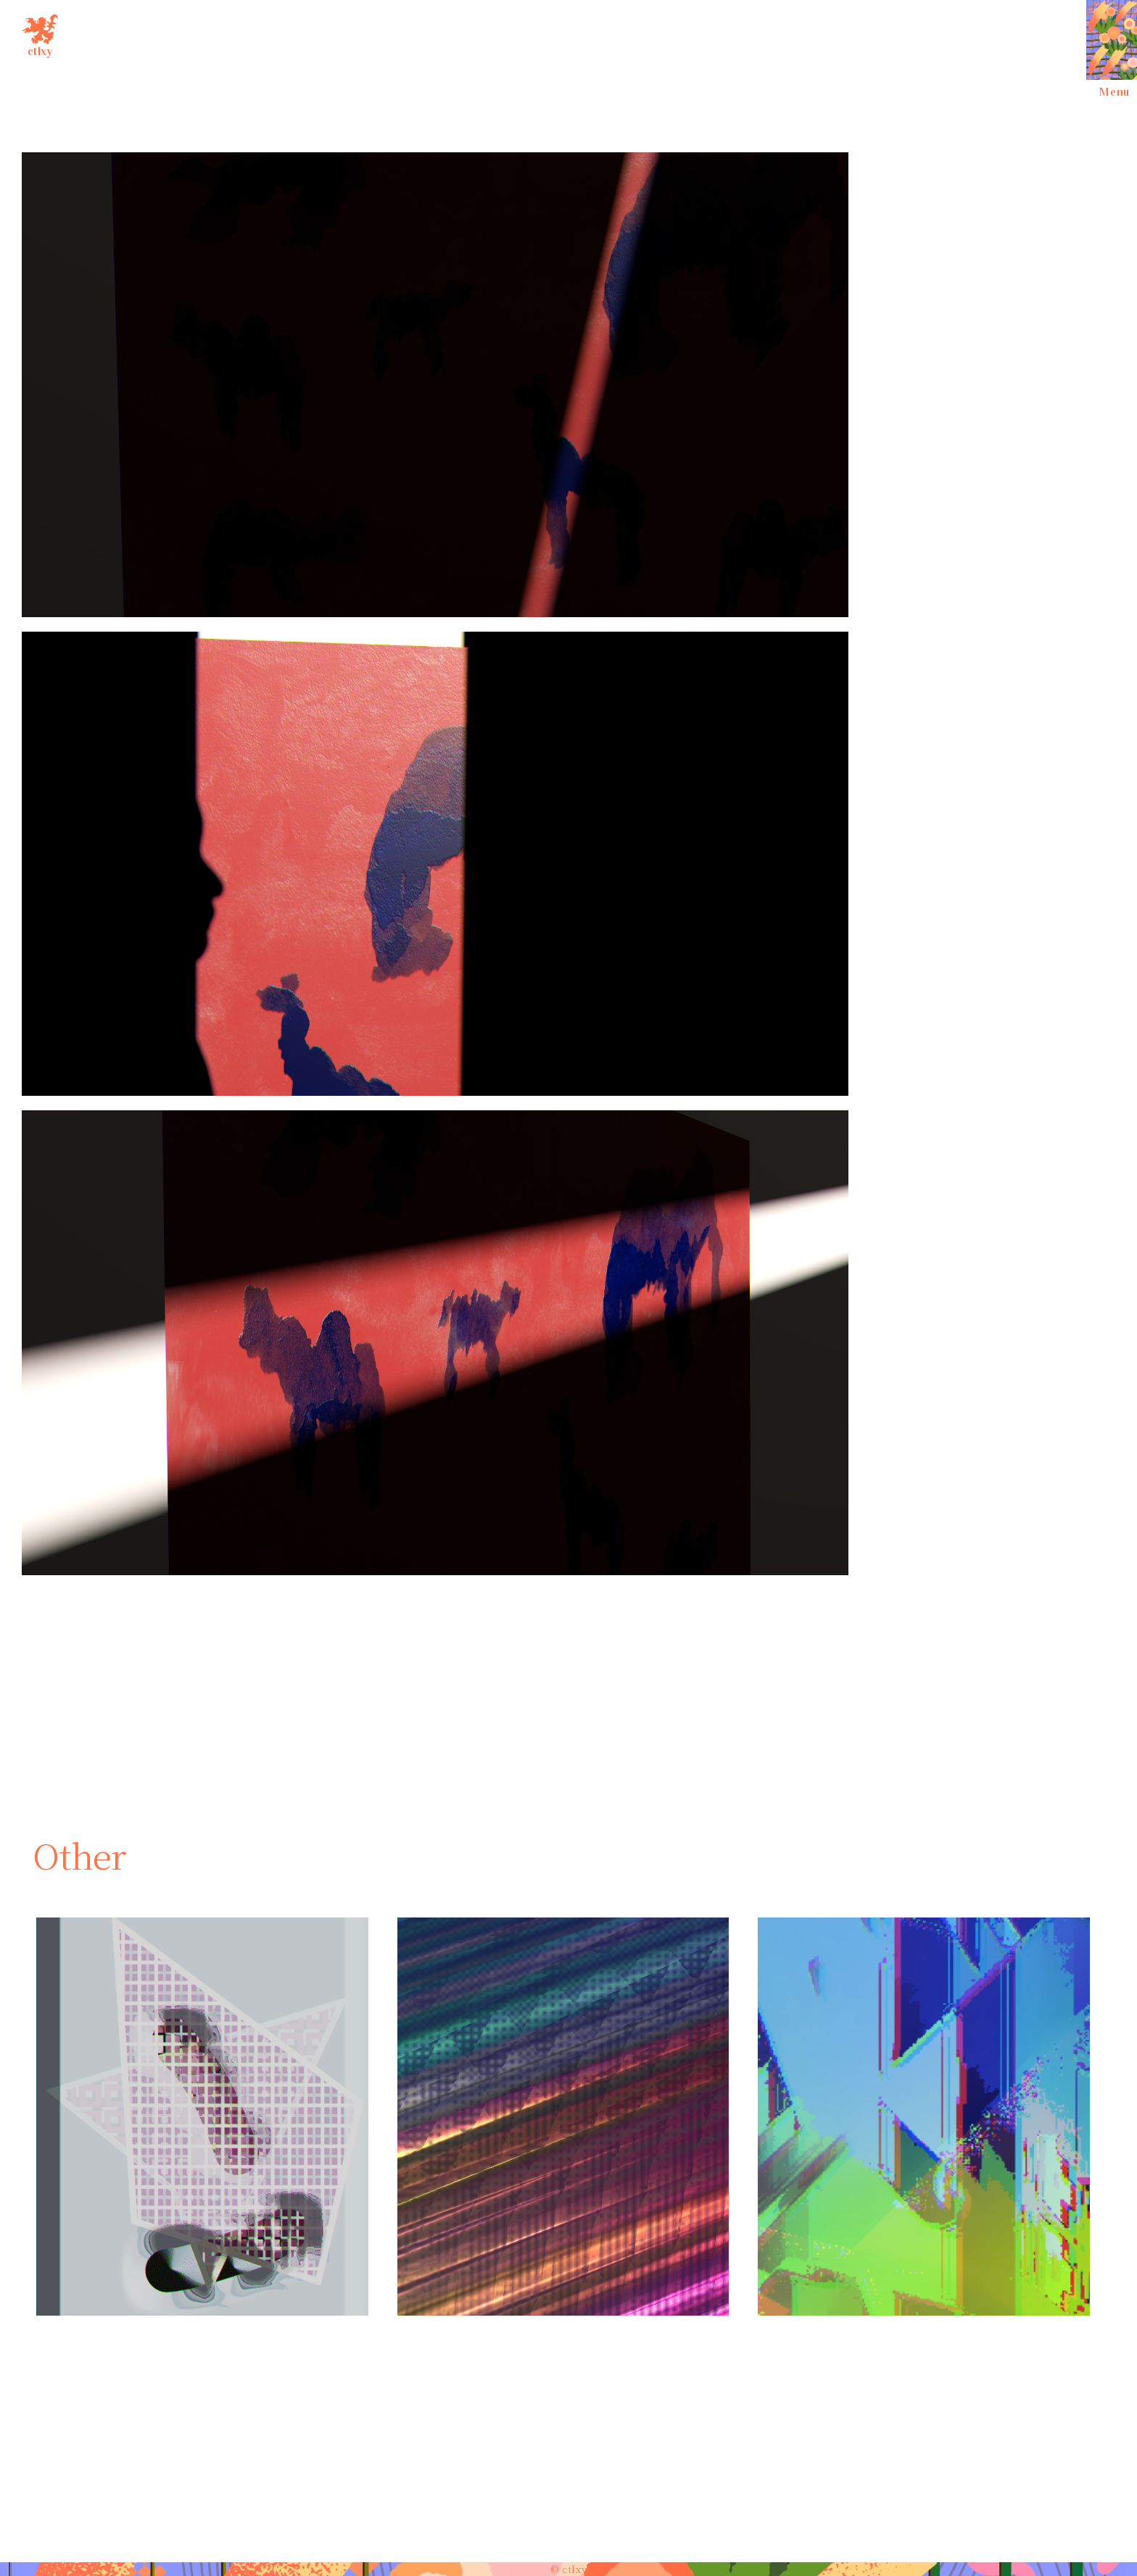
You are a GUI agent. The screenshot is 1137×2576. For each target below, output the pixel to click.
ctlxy (40, 33)
